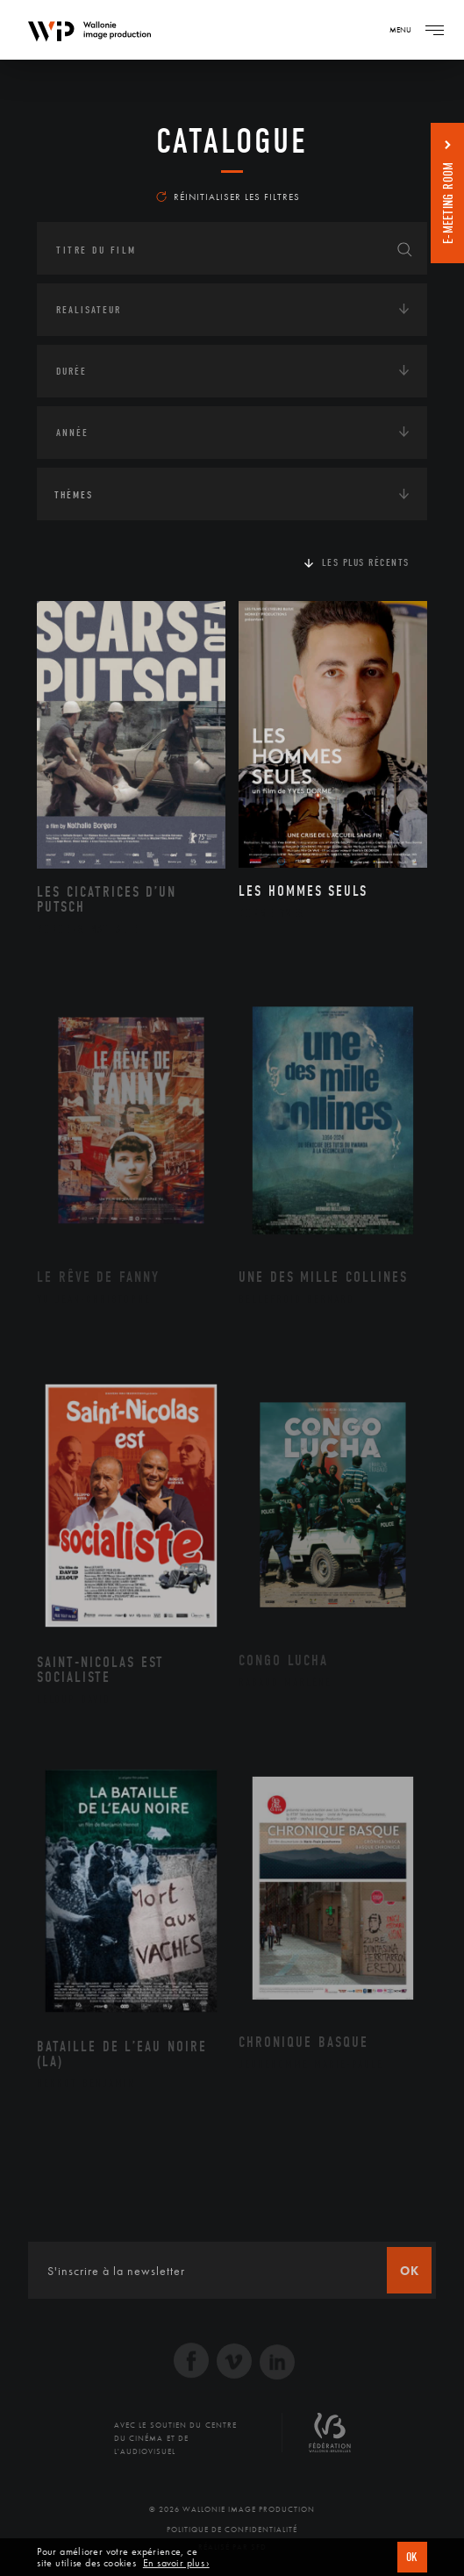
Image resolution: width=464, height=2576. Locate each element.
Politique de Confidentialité (232, 2529)
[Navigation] (434, 30)
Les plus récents (366, 562)
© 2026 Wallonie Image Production (232, 2509)
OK (412, 2557)
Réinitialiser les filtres (228, 196)
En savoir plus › (176, 2563)
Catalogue (232, 141)
